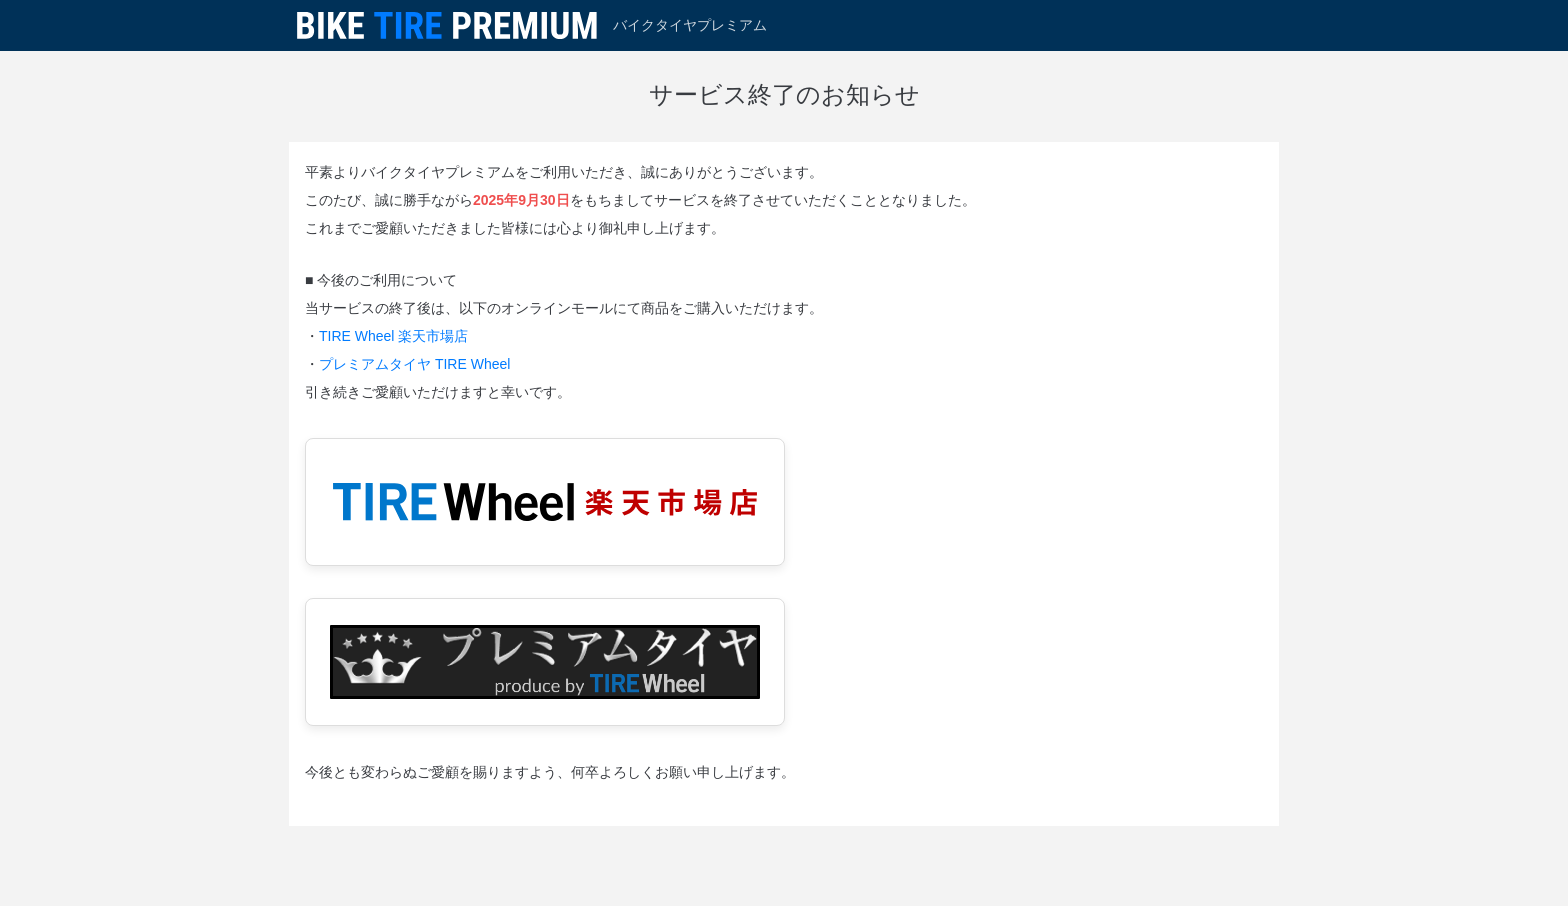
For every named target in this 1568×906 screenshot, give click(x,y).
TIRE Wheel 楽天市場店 (393, 336)
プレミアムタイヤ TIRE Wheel (414, 364)
